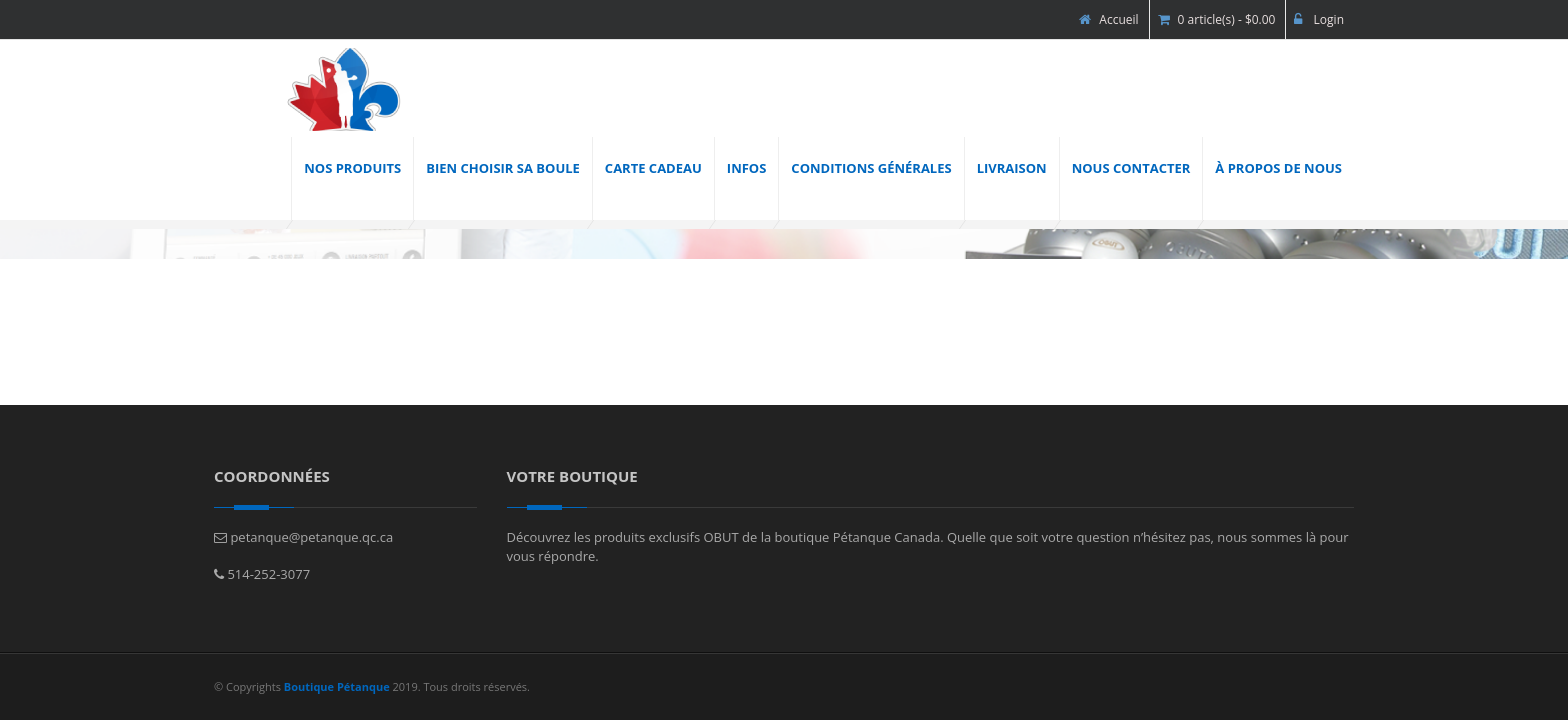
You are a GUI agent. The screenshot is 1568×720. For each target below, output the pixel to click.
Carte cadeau (653, 168)
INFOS (747, 168)
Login (1319, 19)
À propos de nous (1278, 168)
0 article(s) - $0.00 (1217, 19)
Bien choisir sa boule (503, 168)
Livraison (1012, 168)
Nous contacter (1131, 168)
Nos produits (352, 168)
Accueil (1108, 19)
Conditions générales (871, 168)
